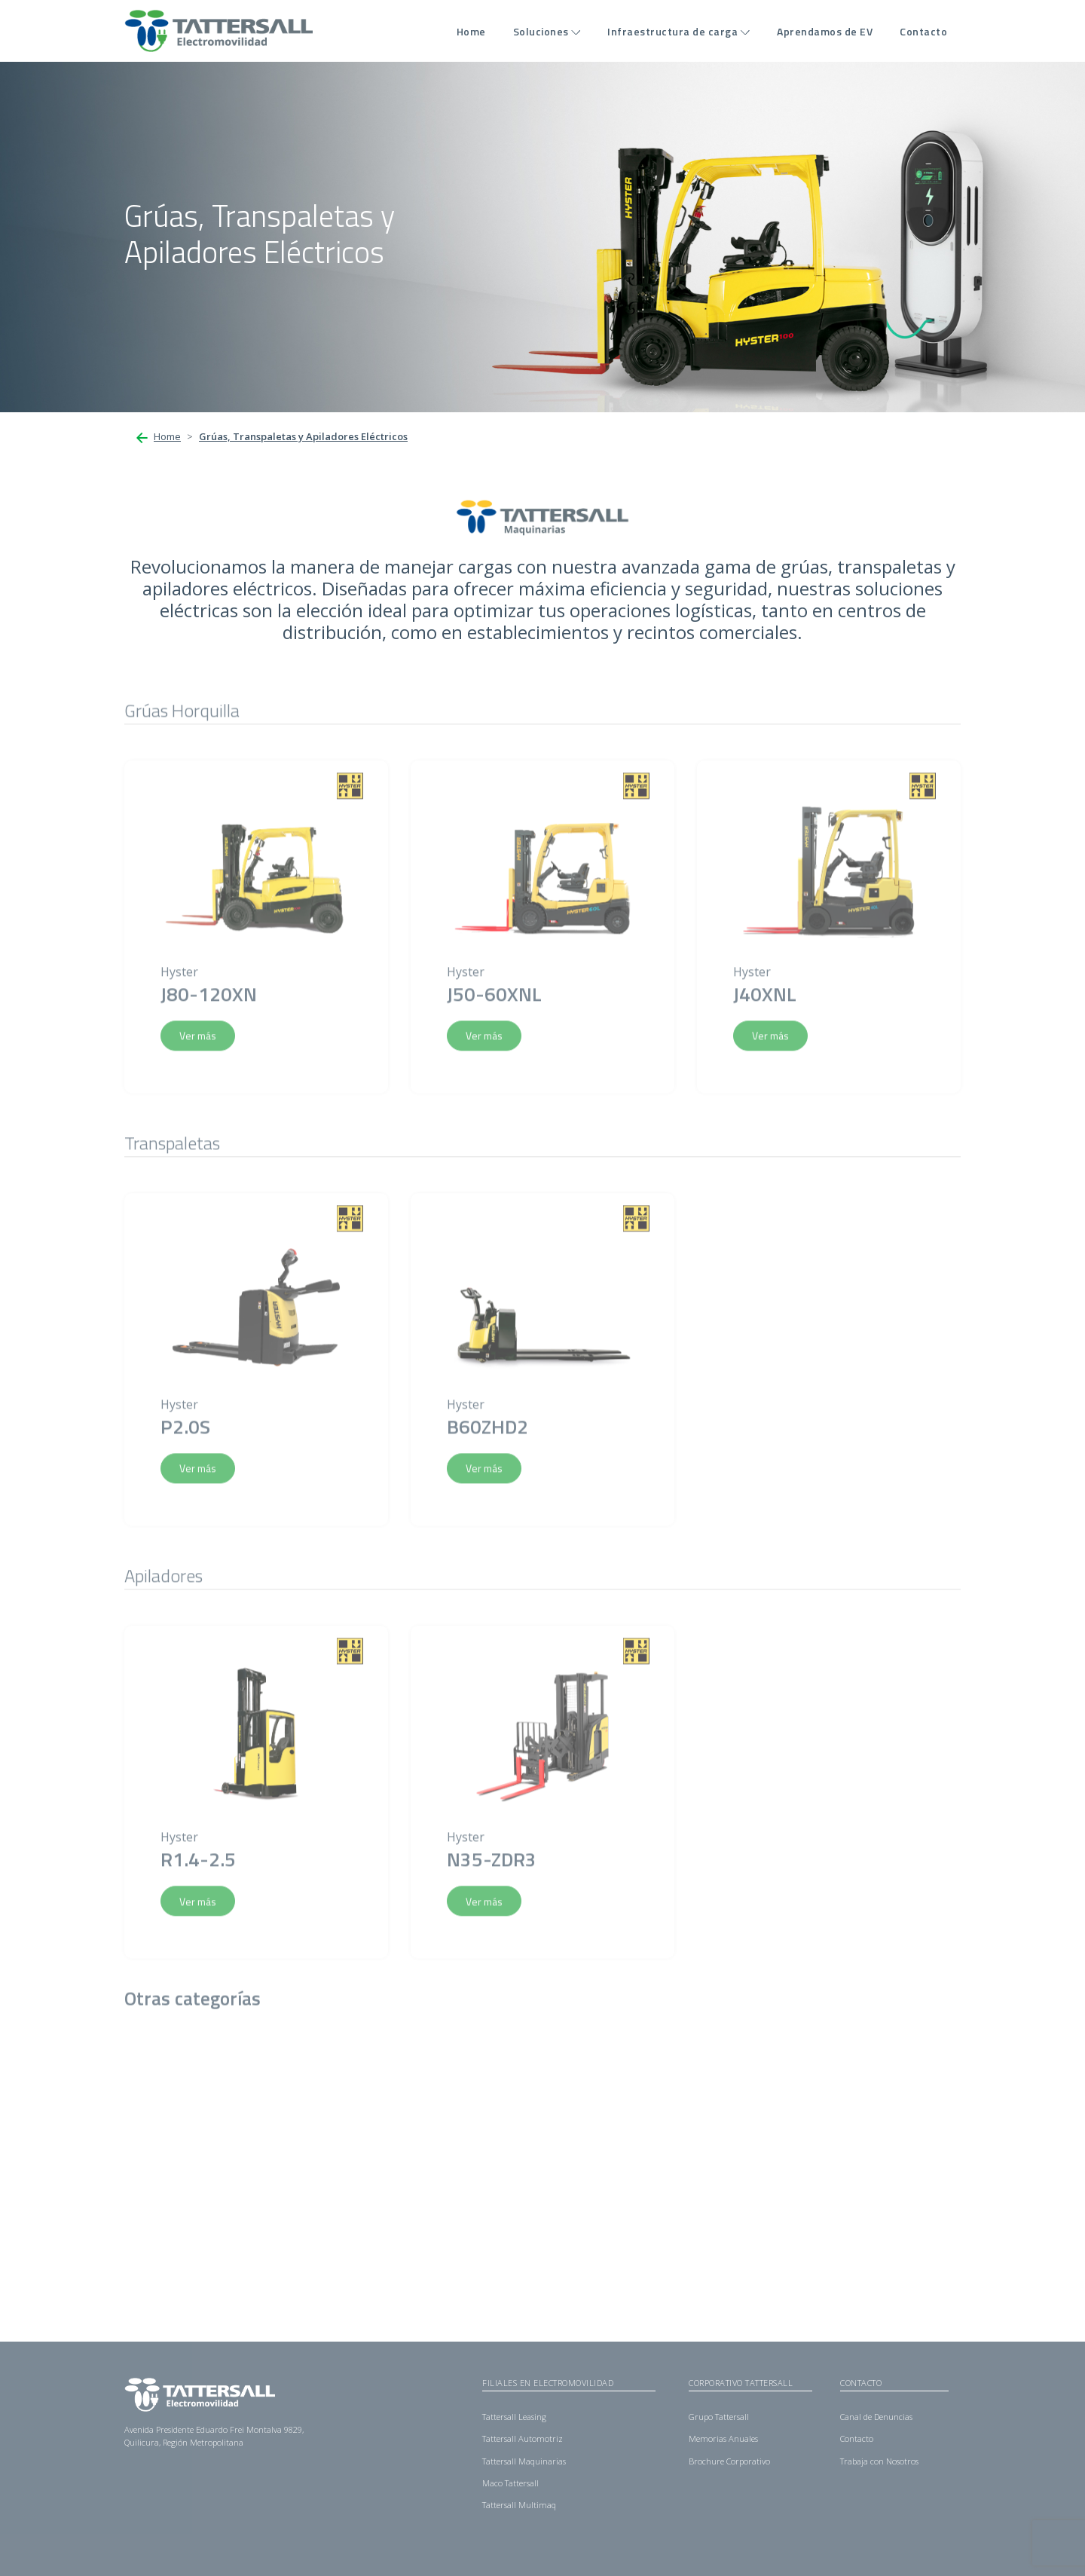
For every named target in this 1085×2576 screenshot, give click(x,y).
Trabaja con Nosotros (879, 2461)
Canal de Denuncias (876, 2416)
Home (471, 31)
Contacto (923, 31)
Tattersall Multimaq (519, 2504)
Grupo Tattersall (719, 2416)
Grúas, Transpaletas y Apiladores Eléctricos (303, 436)
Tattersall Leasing (514, 2416)
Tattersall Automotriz (522, 2438)
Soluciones (541, 31)
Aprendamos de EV (825, 31)
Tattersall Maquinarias (524, 2461)
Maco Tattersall (510, 2483)
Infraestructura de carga (672, 31)
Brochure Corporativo (729, 2461)
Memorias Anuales (723, 2438)
